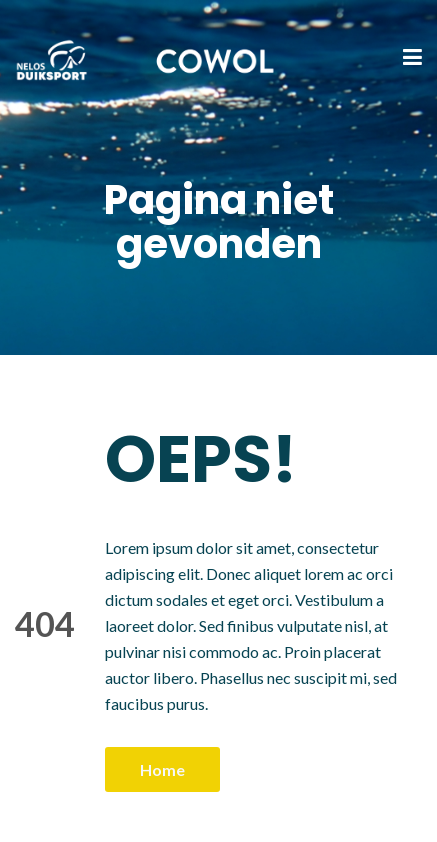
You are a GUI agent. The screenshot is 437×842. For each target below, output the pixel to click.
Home (162, 769)
